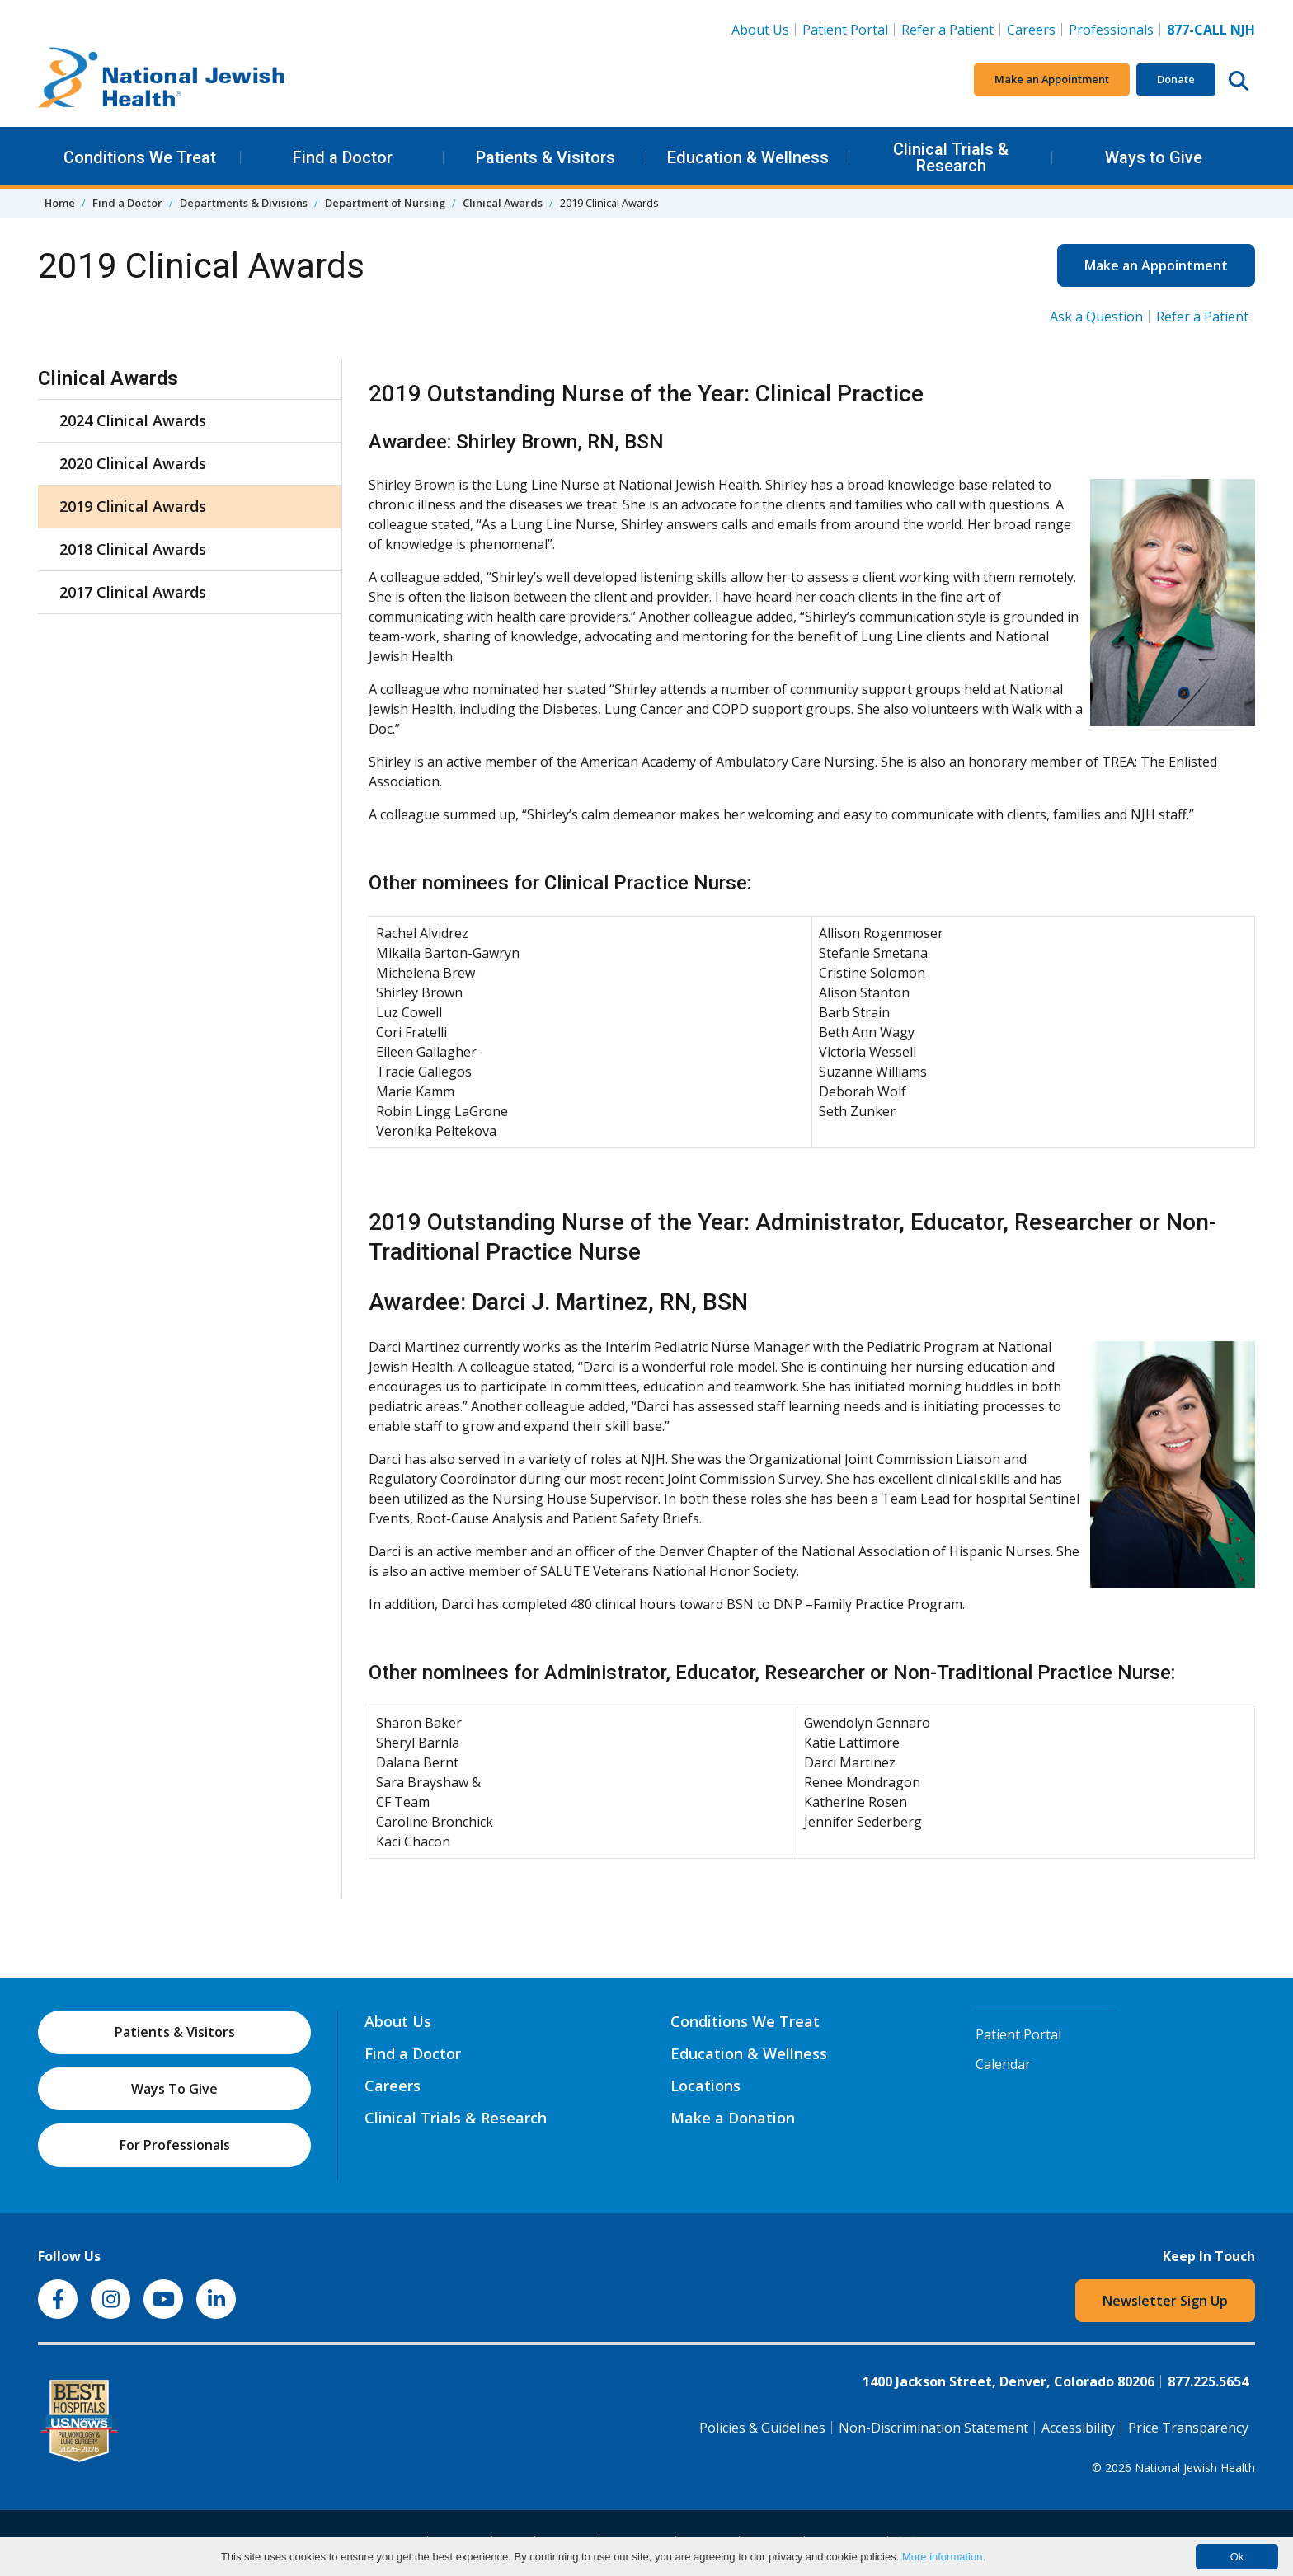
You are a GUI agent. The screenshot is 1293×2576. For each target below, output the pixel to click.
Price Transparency (1188, 2428)
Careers (1034, 29)
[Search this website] (1238, 79)
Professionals (1111, 30)
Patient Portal (845, 30)
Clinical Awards (503, 202)
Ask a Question (1096, 316)
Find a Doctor (343, 157)
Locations (705, 2085)
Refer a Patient (947, 30)
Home (60, 202)
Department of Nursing (385, 202)
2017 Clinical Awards (132, 592)
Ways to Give (1153, 157)
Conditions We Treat (139, 157)
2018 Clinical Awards (132, 549)
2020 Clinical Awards (132, 463)
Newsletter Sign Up (1165, 2301)
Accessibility (1078, 2428)
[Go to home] (161, 80)
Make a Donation (732, 2118)
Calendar (1003, 2064)
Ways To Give (174, 2089)
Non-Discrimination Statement (933, 2428)
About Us (760, 30)
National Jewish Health (1195, 2467)
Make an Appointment (1051, 79)
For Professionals (175, 2145)
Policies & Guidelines (762, 2428)
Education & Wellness (748, 157)
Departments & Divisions (244, 202)
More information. (943, 2556)
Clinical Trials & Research (951, 157)
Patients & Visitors (545, 157)
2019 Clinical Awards (132, 506)
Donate (1176, 79)
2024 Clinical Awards (132, 420)
